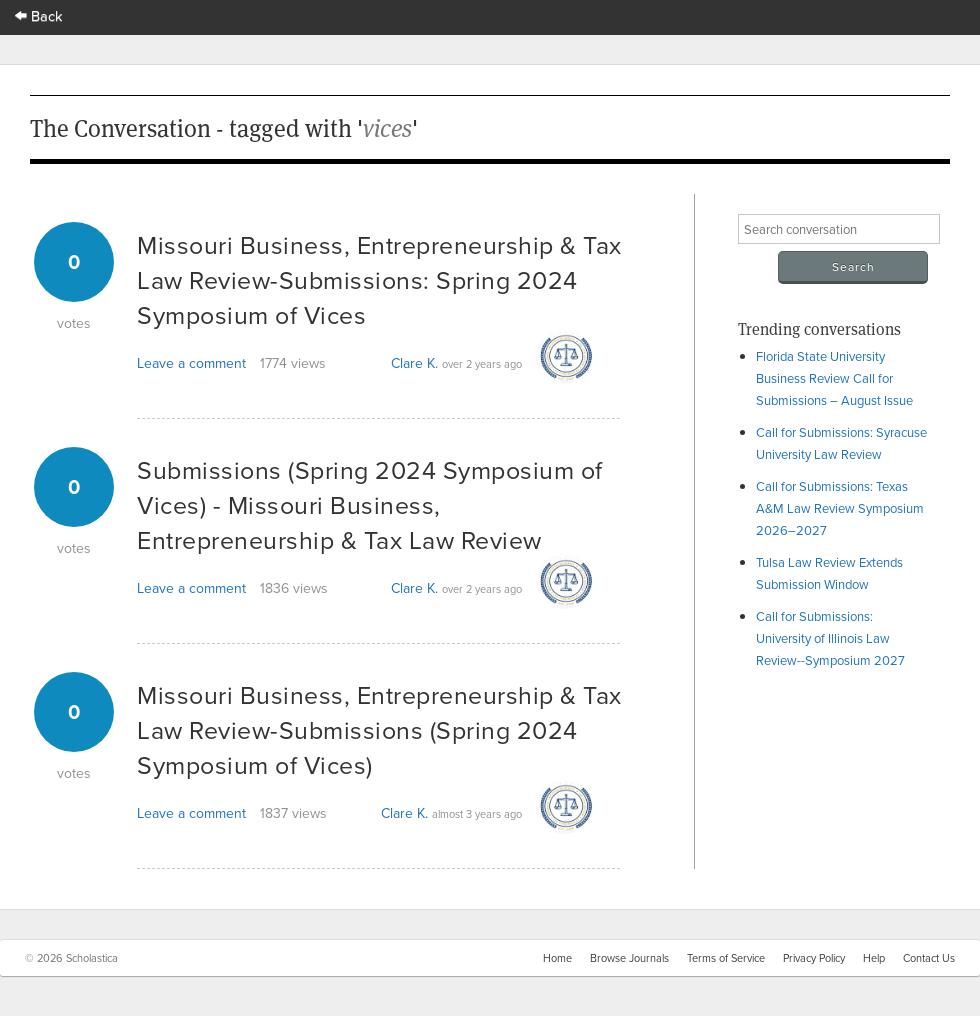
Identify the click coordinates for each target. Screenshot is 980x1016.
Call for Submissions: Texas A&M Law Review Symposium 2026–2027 (840, 508)
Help (874, 958)
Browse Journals (629, 958)
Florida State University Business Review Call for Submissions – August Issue (834, 378)
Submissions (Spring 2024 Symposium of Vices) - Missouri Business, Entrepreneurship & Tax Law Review (370, 504)
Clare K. (414, 363)
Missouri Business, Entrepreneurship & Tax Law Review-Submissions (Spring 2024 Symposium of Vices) (379, 729)
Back (39, 15)
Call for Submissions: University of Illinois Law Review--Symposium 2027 (830, 638)
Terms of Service (726, 958)
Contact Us (929, 958)
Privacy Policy (814, 958)
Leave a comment (191, 363)
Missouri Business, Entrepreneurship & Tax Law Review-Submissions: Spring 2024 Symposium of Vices (379, 279)
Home (557, 958)
